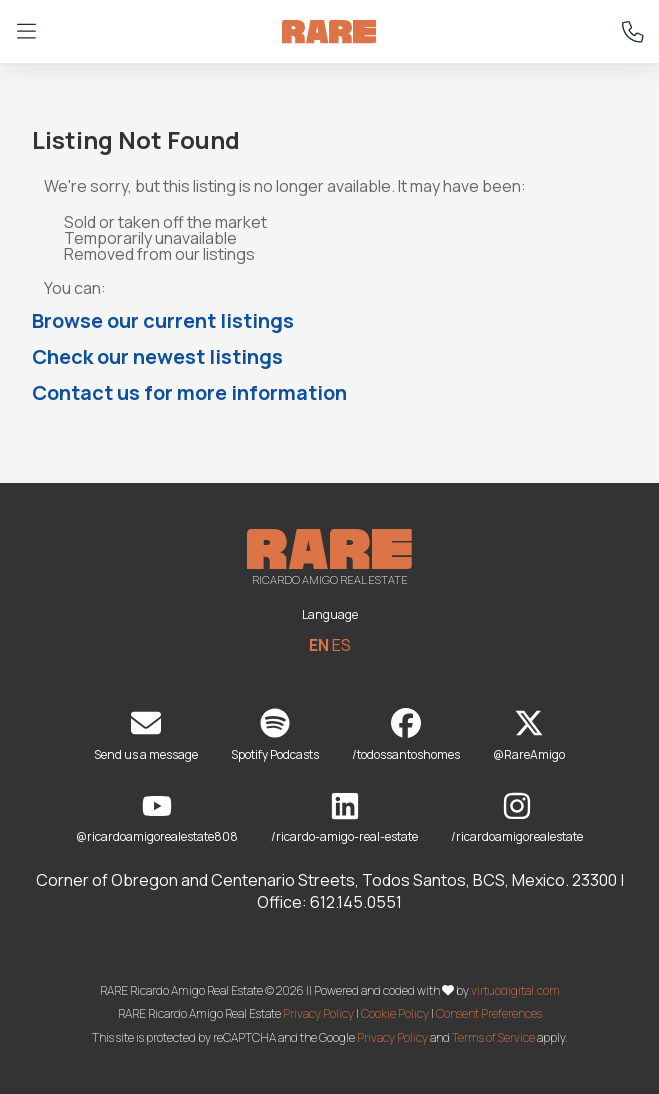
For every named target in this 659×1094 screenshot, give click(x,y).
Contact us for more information (189, 392)
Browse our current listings (163, 320)
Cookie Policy (395, 1013)
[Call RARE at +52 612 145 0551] (633, 32)
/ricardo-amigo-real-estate (344, 818)
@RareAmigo (529, 735)
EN (319, 645)
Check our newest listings (157, 356)
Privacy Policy (318, 1013)
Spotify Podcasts (275, 735)
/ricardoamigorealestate (517, 818)
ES (341, 645)
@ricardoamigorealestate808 (157, 818)
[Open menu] (26, 32)
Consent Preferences (489, 1013)
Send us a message (146, 735)
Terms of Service (493, 1037)
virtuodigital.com (515, 989)
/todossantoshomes (406, 735)
